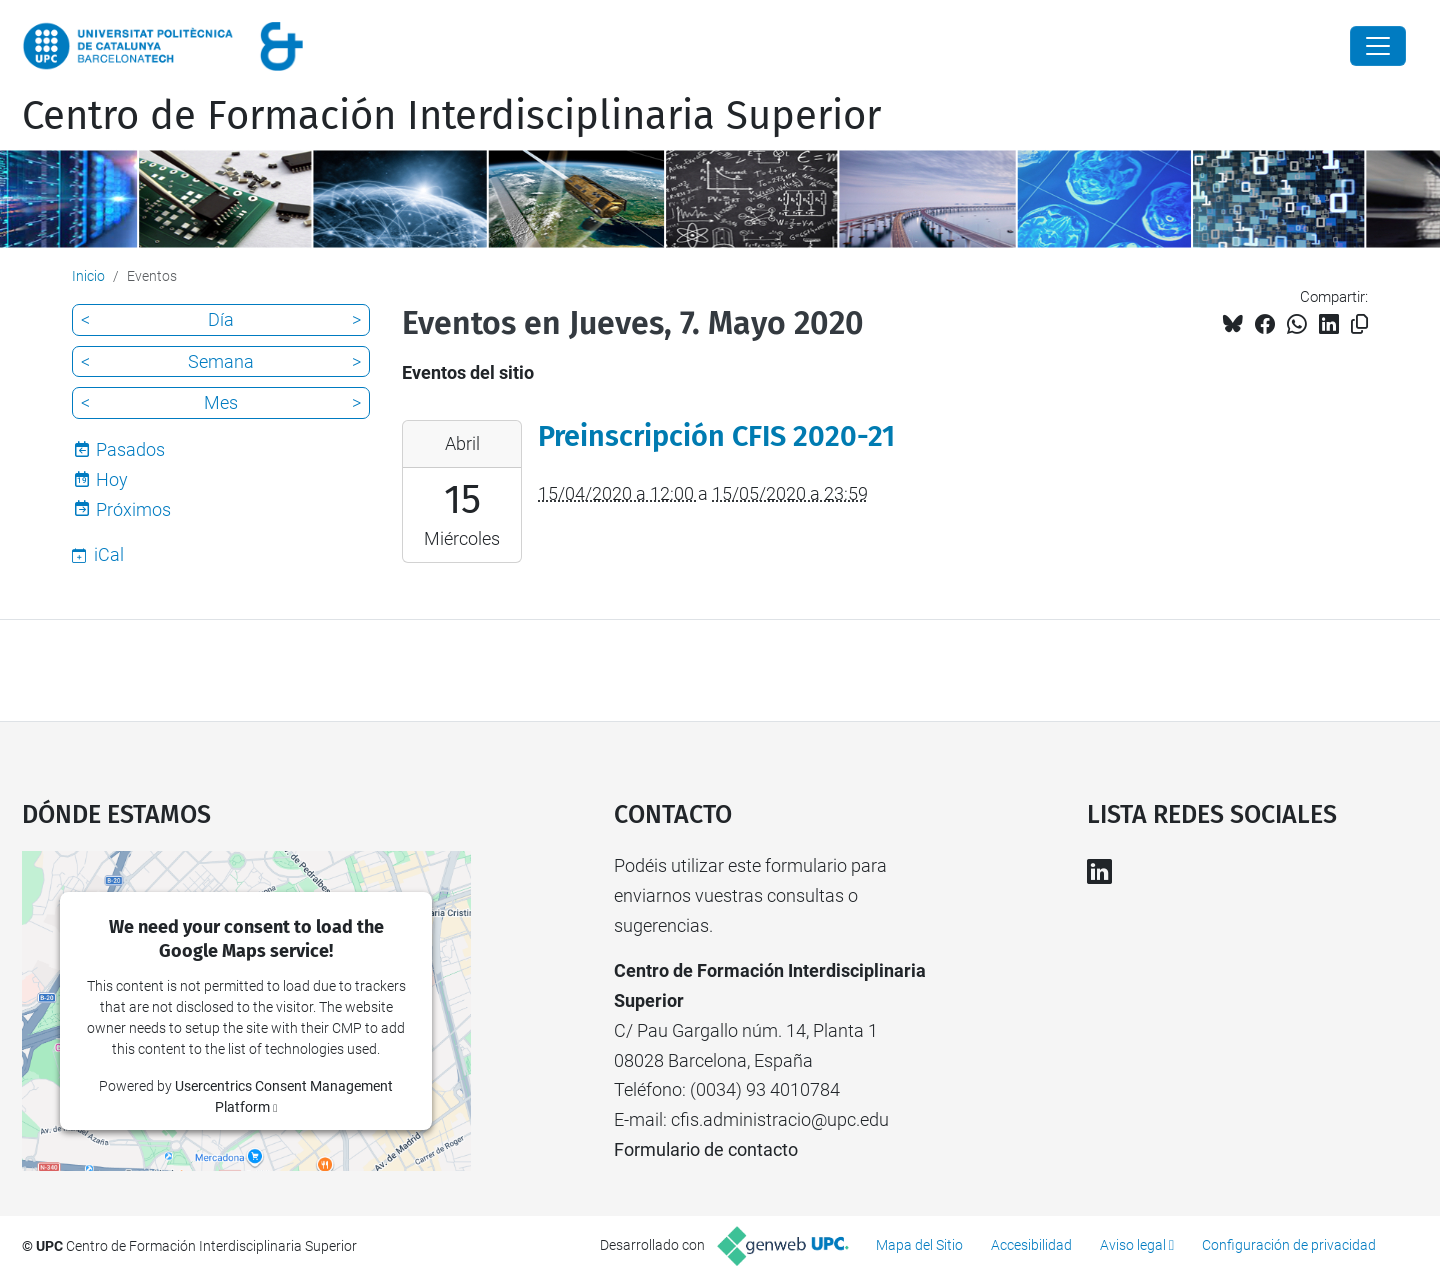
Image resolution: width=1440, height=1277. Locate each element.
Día (221, 319)
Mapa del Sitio (919, 1245)
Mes (221, 402)
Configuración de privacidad (1289, 1245)
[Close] (1378, 46)
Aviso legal (1133, 1245)
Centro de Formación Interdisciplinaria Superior (451, 116)
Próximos (133, 509)
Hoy (112, 479)
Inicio (88, 276)
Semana (221, 361)
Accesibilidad (1031, 1245)
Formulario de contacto (706, 1149)
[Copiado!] (1359, 324)
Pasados (130, 449)
